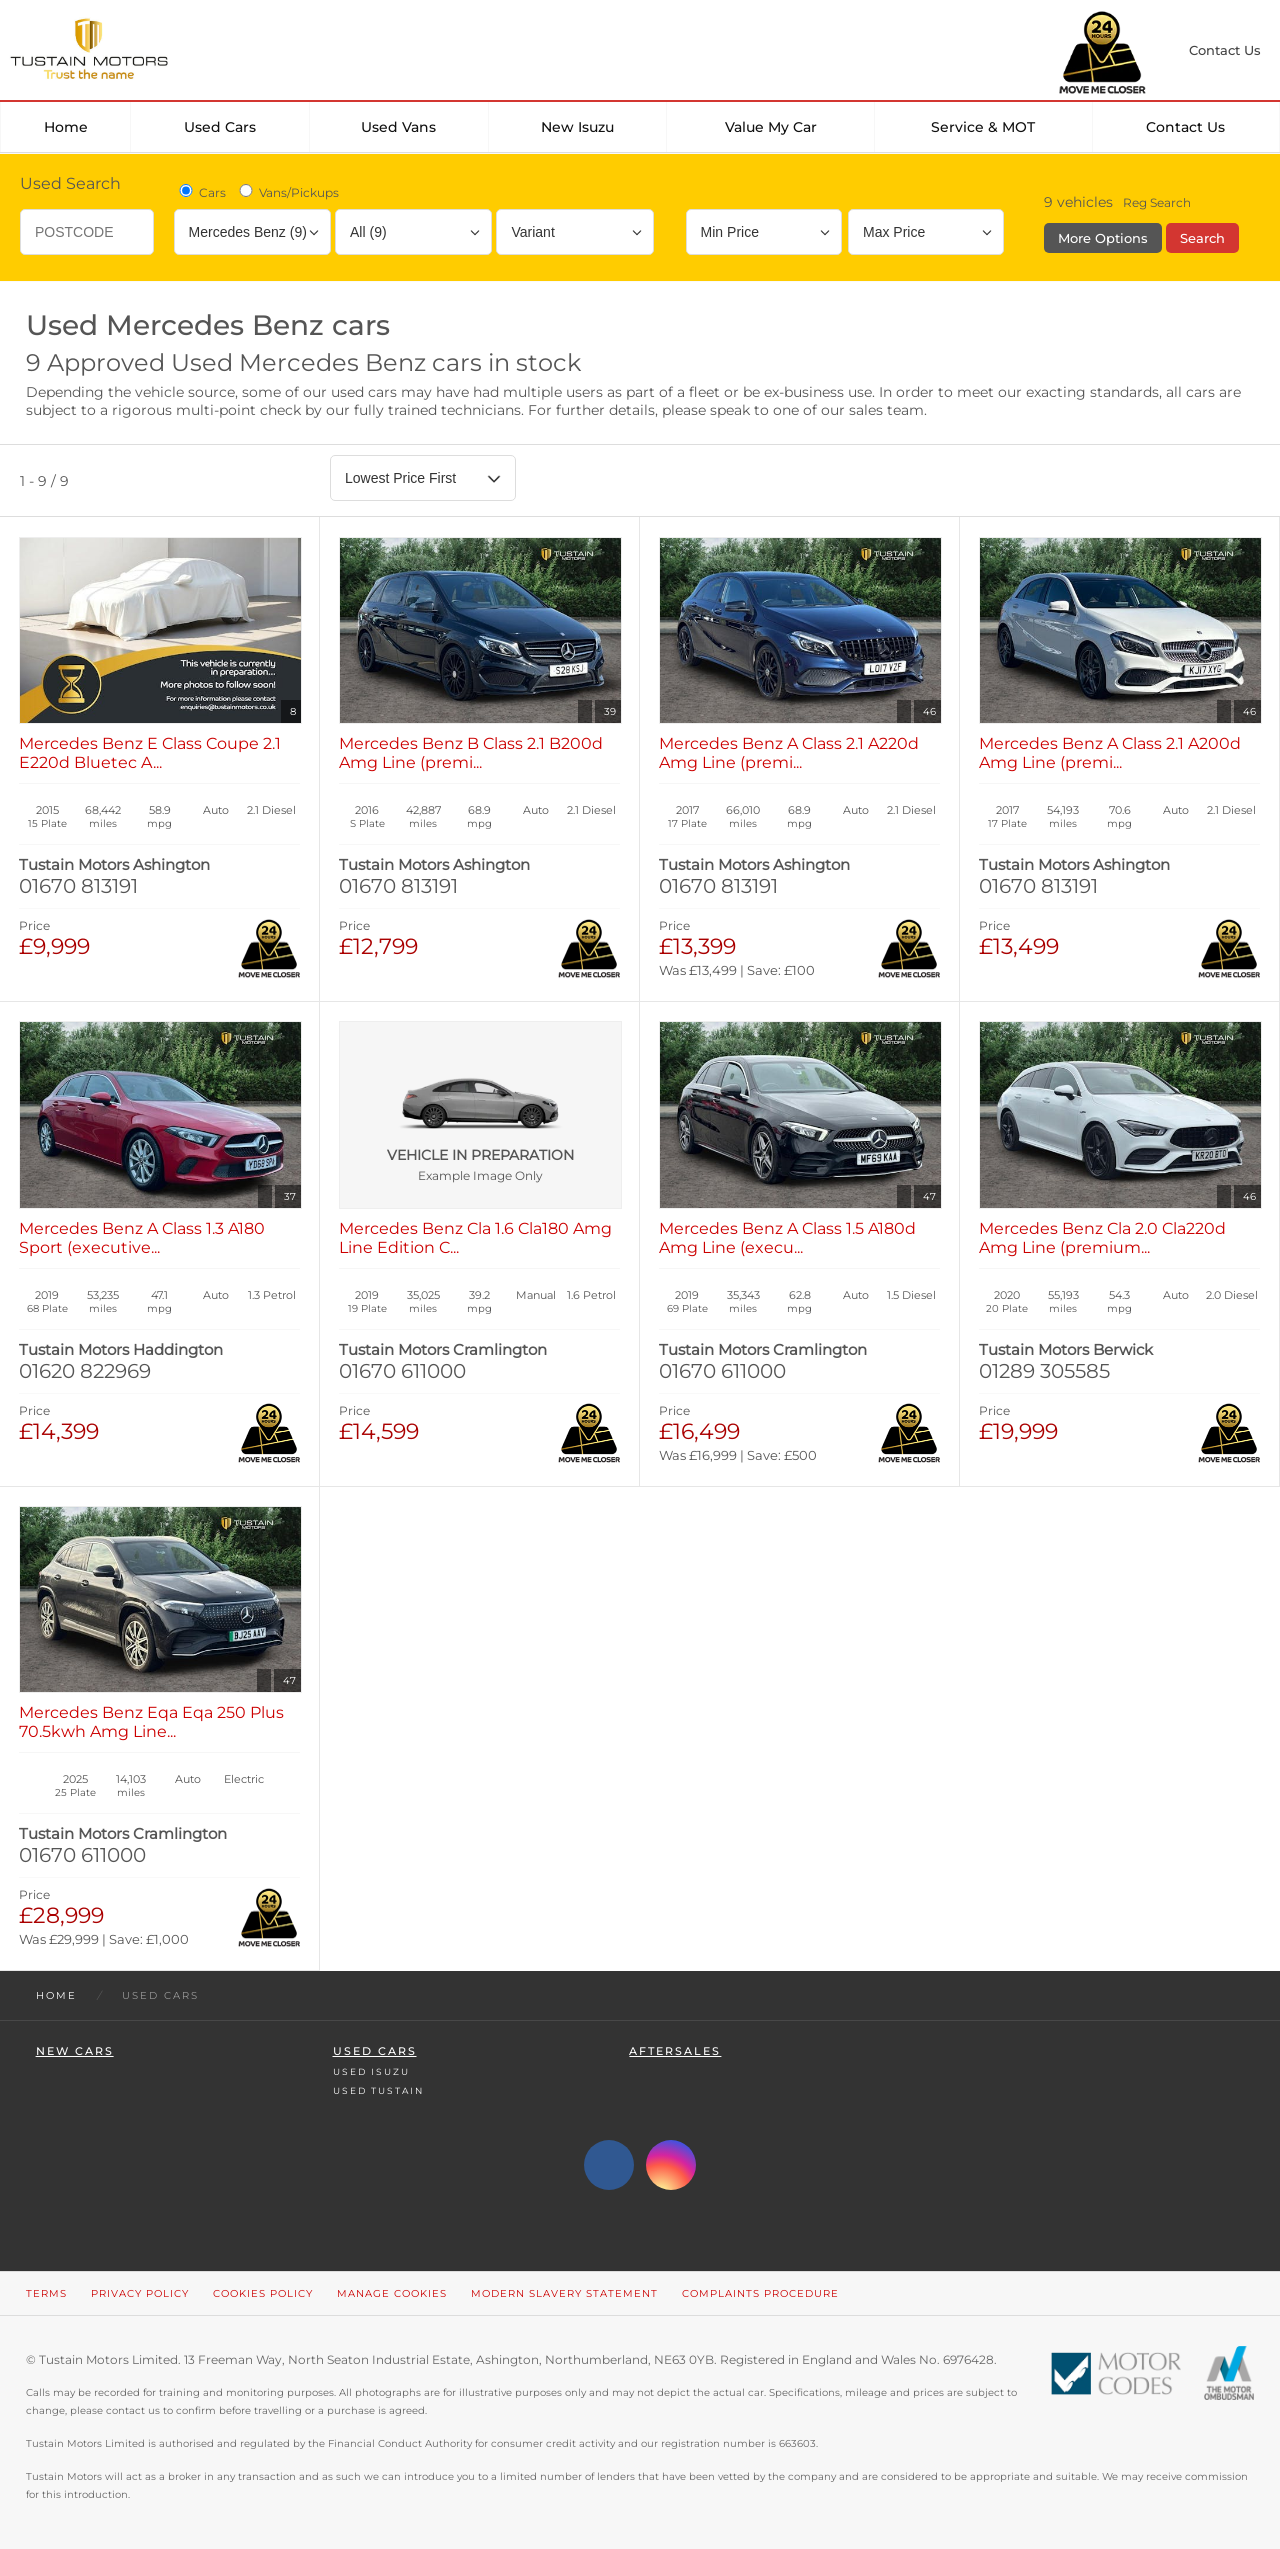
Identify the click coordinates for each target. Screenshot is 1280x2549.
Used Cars (220, 127)
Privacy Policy (140, 2293)
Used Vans (398, 127)
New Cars (75, 2051)
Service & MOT (983, 127)
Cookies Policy (263, 2293)
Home (66, 127)
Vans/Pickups (287, 192)
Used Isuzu (371, 2071)
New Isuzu (577, 127)
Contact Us (1185, 127)
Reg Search (1157, 202)
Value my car (771, 127)
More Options (1103, 238)
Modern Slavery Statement (564, 2293)
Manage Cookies (392, 2293)
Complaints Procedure (760, 2293)
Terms (46, 2293)
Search (1202, 238)
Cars (201, 192)
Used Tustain (378, 2090)
